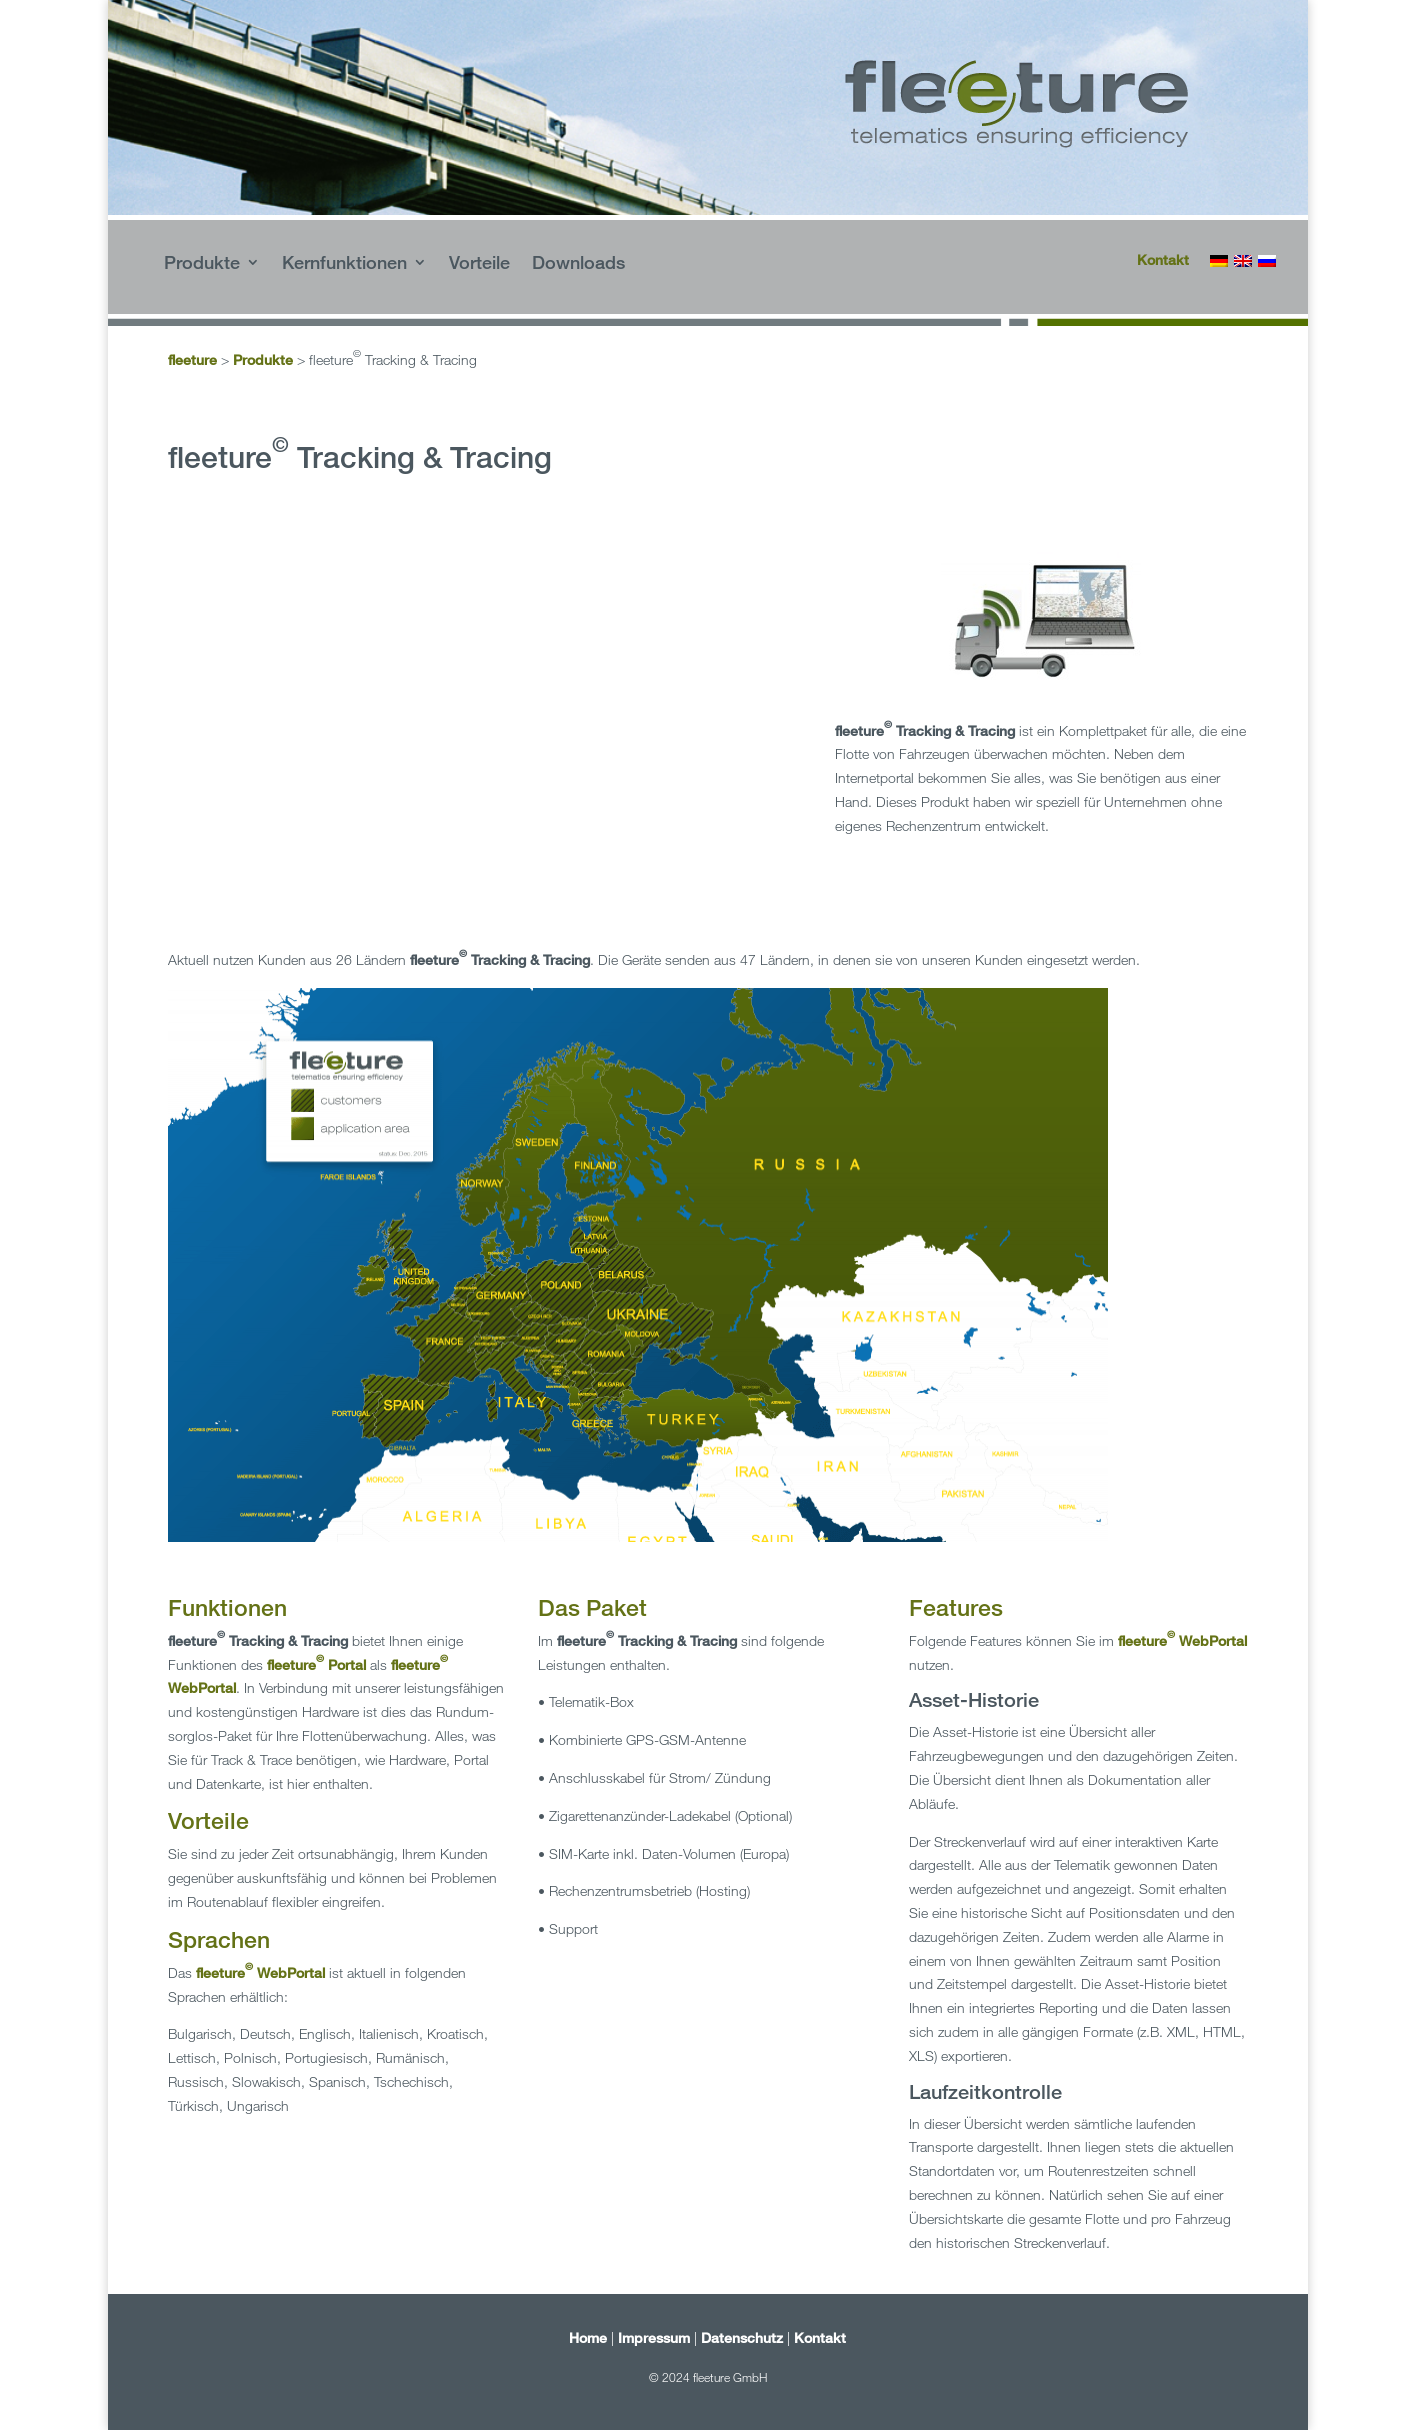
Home (588, 2337)
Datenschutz (742, 2337)
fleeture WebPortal (260, 1972)
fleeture (192, 359)
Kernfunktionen (344, 264)
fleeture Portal (316, 1664)
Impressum (654, 2337)
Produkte (202, 264)
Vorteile (479, 264)
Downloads (578, 264)
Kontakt (1163, 259)
